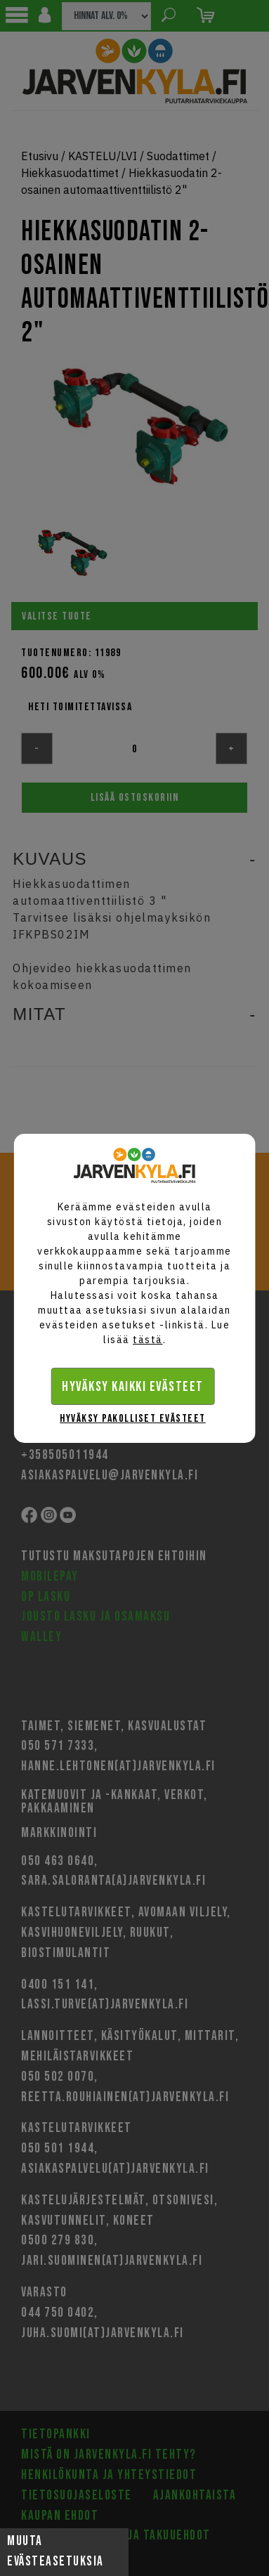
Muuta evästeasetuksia (55, 2551)
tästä (148, 1339)
